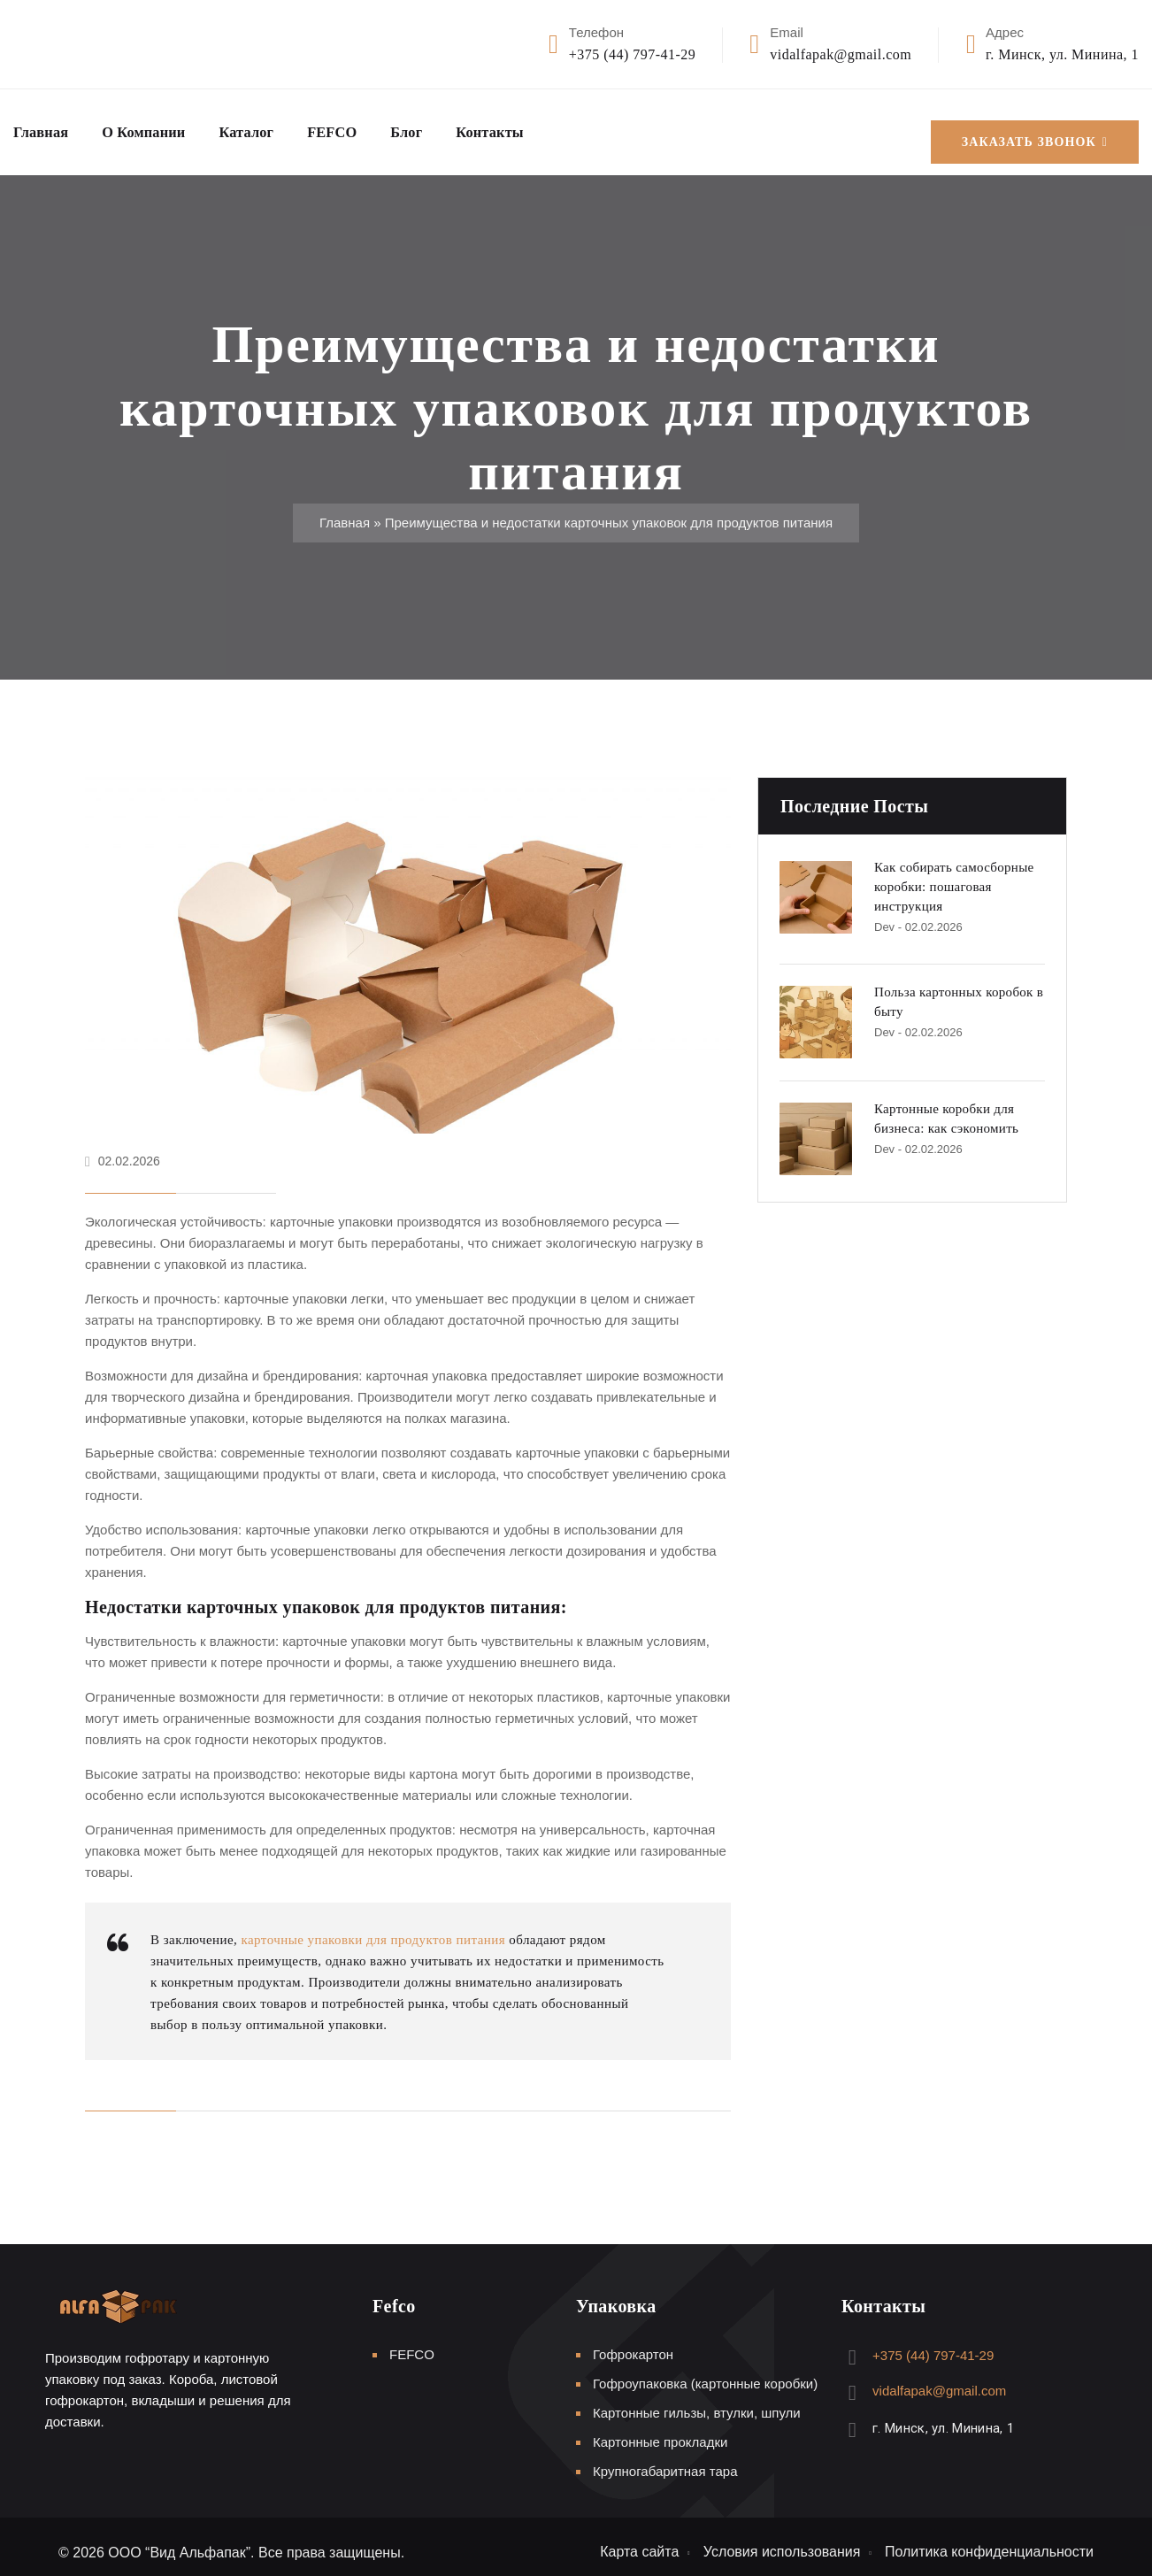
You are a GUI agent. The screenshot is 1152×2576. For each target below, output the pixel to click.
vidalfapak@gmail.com (840, 54)
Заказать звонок (1035, 127)
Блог (438, 126)
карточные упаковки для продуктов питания (373, 1927)
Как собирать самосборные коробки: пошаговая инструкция (954, 875)
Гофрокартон (633, 2341)
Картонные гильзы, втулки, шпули (697, 2400)
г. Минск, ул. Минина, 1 (1062, 54)
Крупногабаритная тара (665, 2458)
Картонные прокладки (660, 2429)
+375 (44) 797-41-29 (632, 54)
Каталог (266, 126)
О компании (156, 126)
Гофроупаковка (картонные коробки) (705, 2371)
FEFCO (359, 126)
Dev (884, 915)
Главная (44, 126)
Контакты (527, 126)
